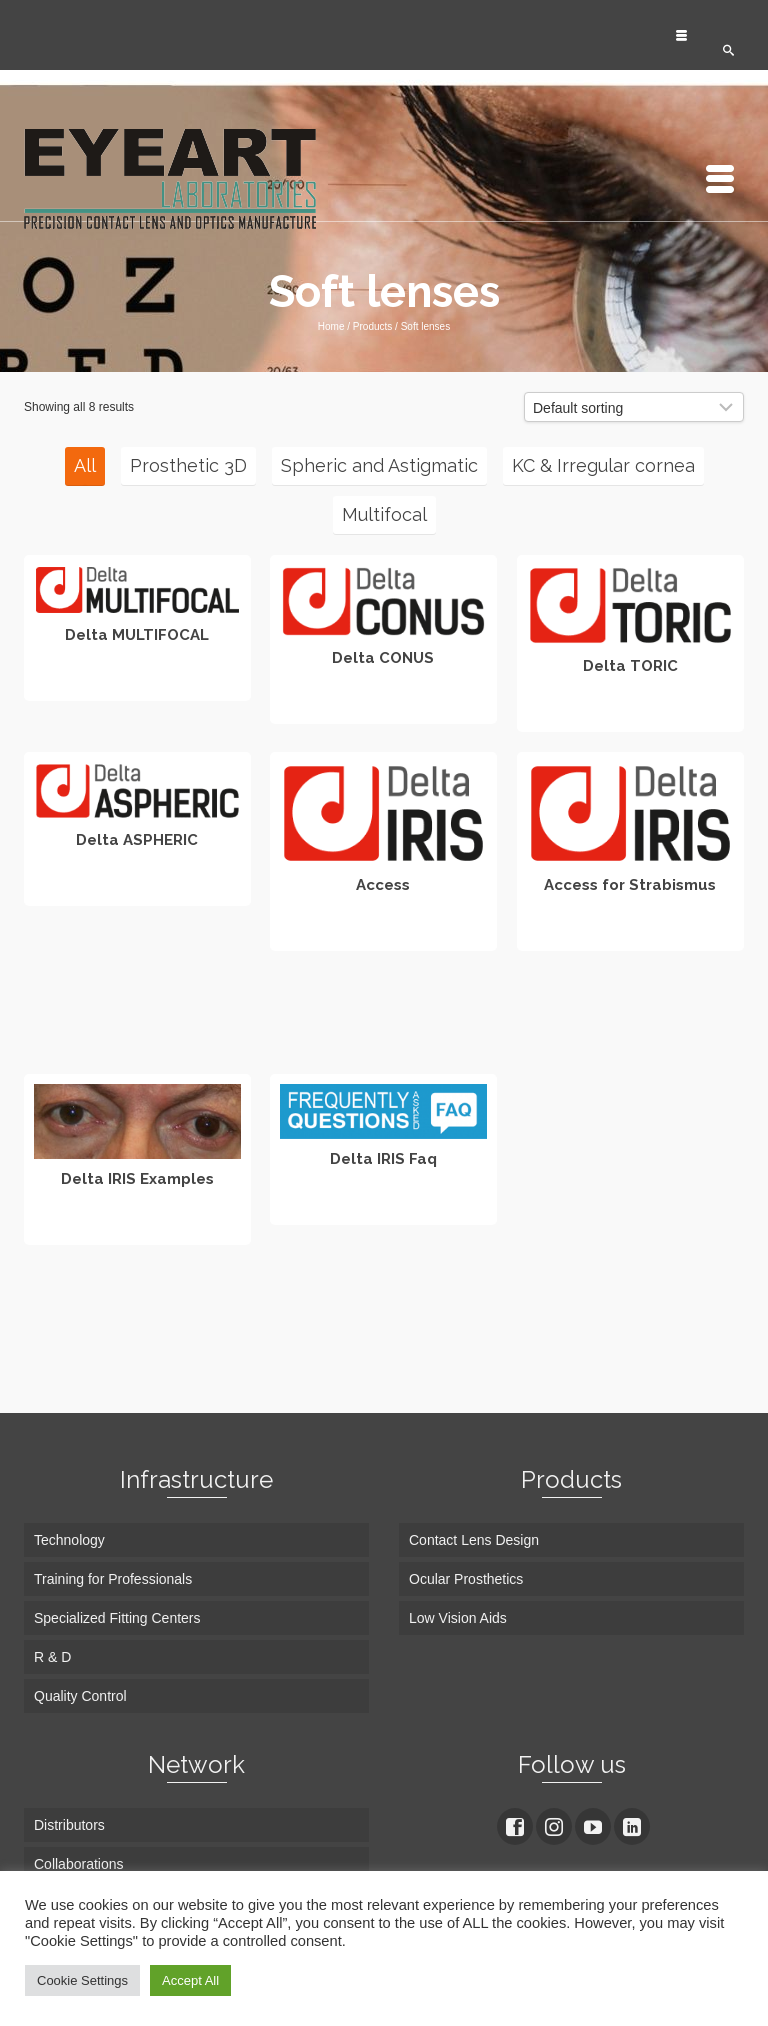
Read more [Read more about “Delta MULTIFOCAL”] (137, 683)
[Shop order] (634, 407)
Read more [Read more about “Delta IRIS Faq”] (383, 1207)
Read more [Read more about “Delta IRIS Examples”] (137, 1227)
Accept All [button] (190, 1980)
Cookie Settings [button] (82, 1980)
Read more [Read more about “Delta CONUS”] (383, 706)
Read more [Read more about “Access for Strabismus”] (630, 933)
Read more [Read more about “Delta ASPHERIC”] (137, 888)
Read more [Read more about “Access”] (383, 933)
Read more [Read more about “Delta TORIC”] (630, 714)
